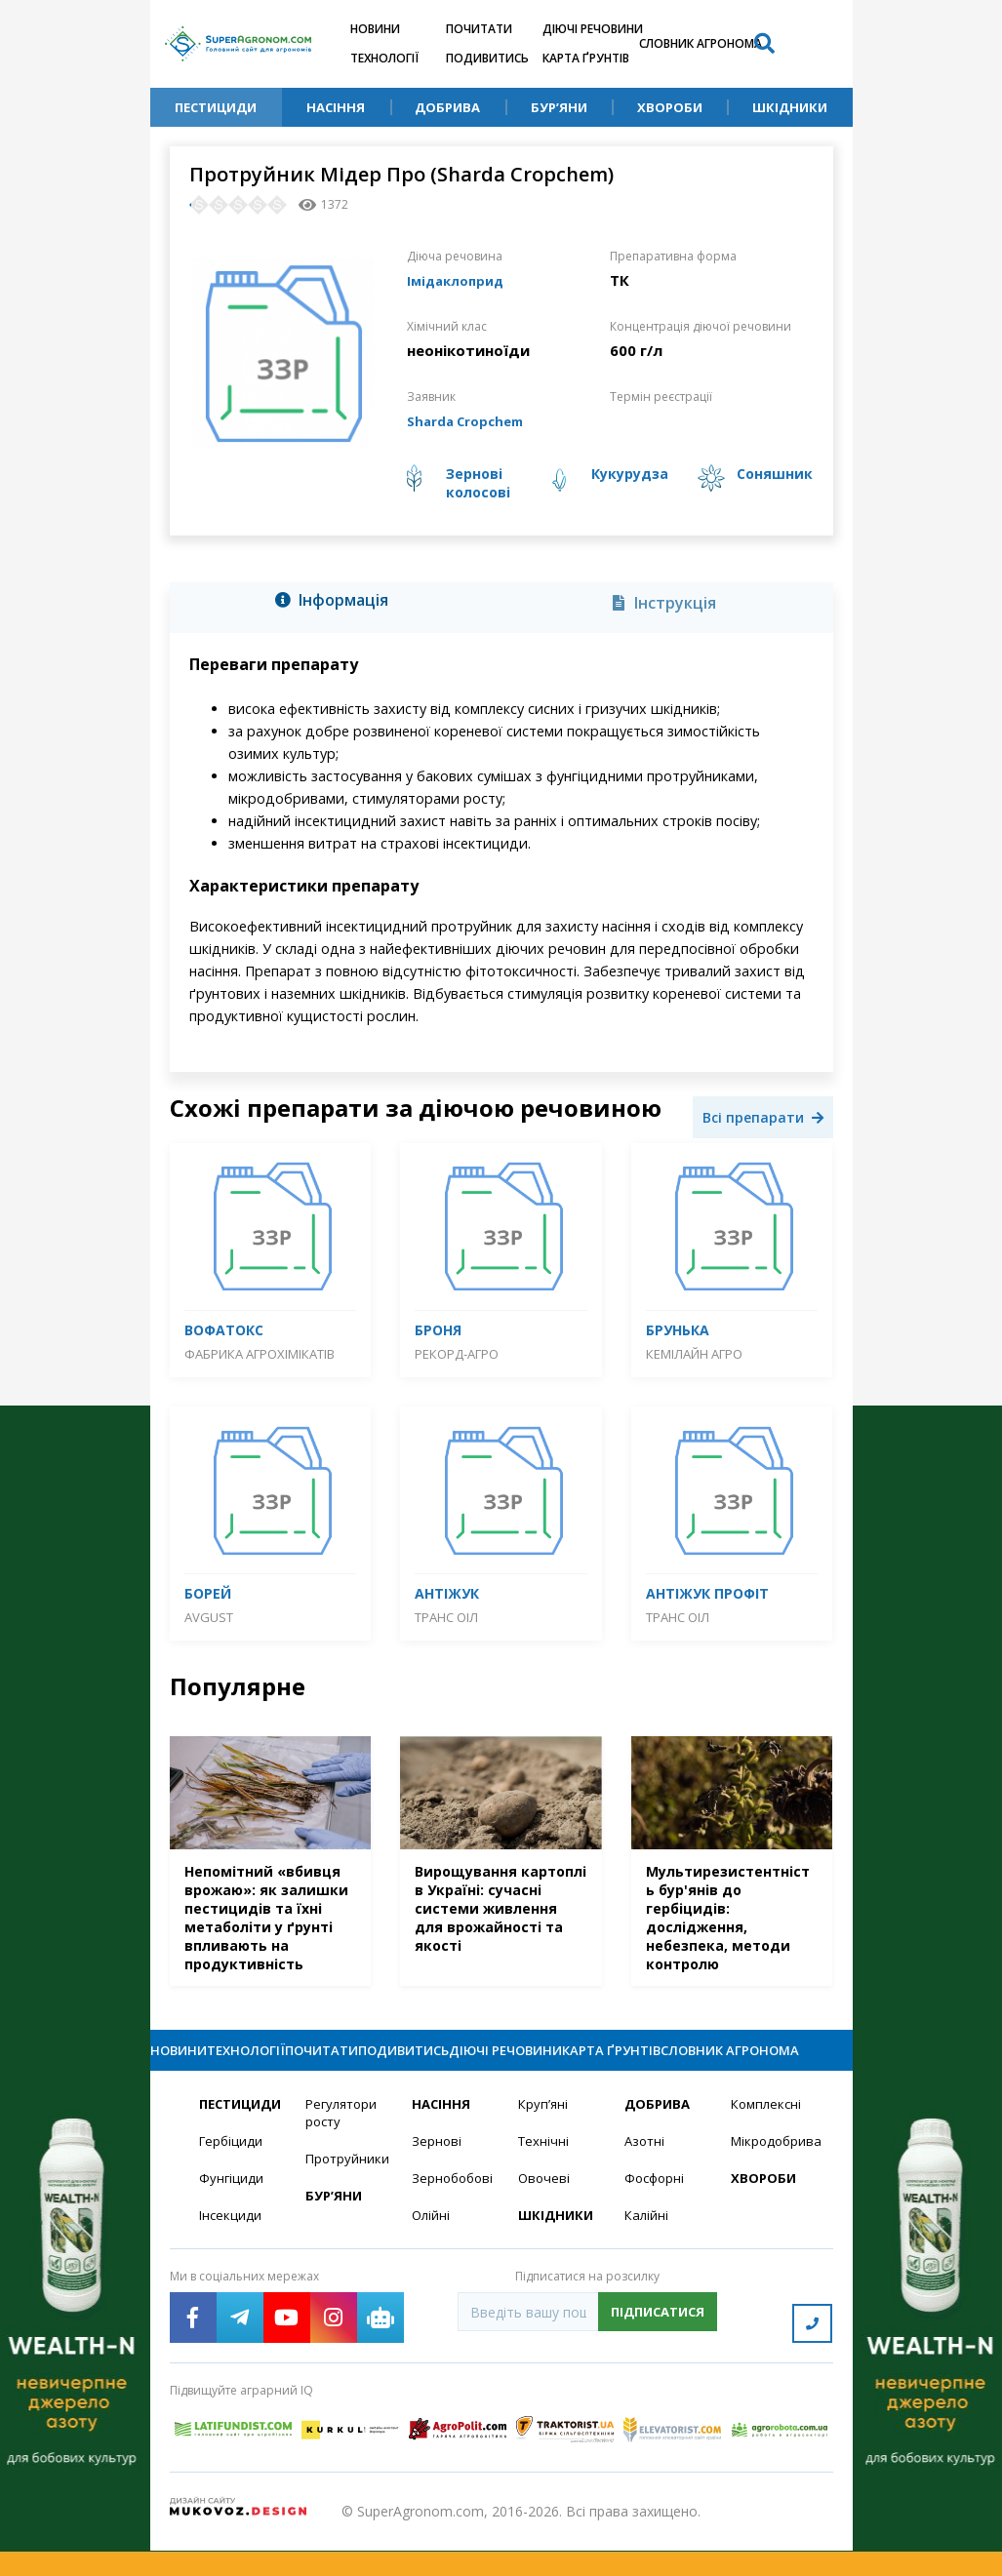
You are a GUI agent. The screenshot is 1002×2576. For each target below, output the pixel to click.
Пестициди (216, 107)
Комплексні (768, 2137)
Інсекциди (231, 2251)
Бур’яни (559, 107)
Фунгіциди (231, 2213)
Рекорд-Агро (457, 1354)
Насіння (335, 107)
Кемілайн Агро (694, 1354)
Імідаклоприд (461, 280)
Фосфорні (656, 2213)
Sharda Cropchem (472, 420)
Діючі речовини (592, 28)
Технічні (544, 2175)
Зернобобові (453, 2213)
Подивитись (487, 58)
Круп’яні (544, 2137)
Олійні (432, 2251)
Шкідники (789, 107)
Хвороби (669, 107)
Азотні (645, 2175)
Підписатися (657, 2349)
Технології (384, 58)
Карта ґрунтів (585, 58)
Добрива (447, 107)
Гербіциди (232, 2175)
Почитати (479, 28)
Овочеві (545, 2213)
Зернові (437, 2175)
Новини (375, 28)
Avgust (208, 1617)
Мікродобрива (772, 2175)
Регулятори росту (343, 2146)
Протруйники (346, 2194)
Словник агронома (700, 43)
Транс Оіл (446, 1617)
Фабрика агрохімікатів (259, 1354)
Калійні (647, 2251)
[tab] (337, 604)
